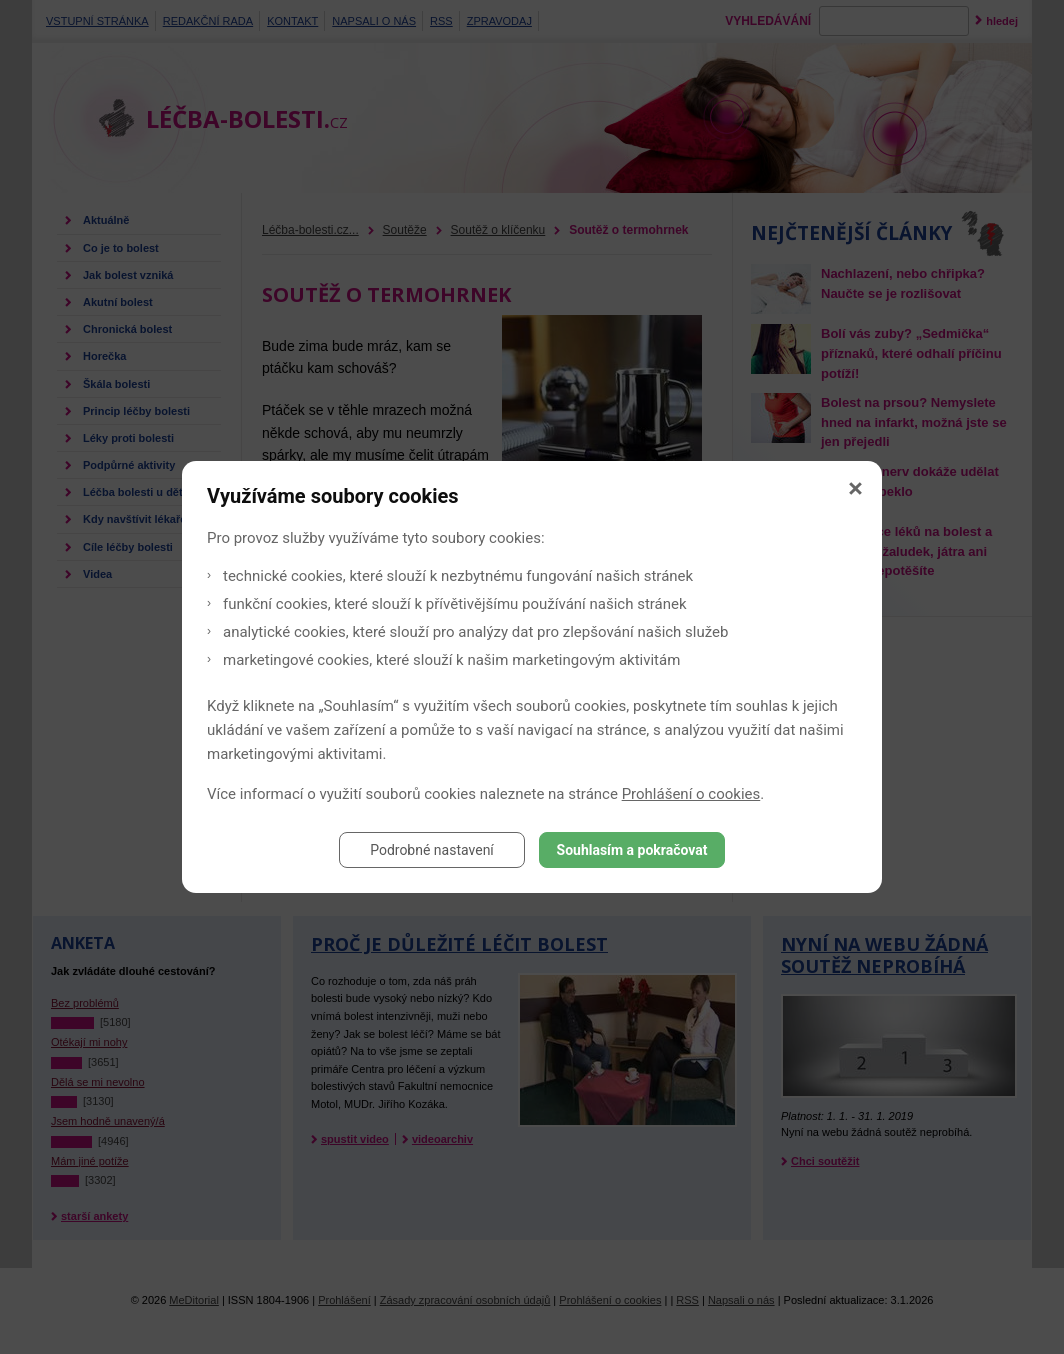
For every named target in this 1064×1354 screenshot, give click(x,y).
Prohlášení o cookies (691, 794)
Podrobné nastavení (432, 850)
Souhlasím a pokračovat (632, 850)
